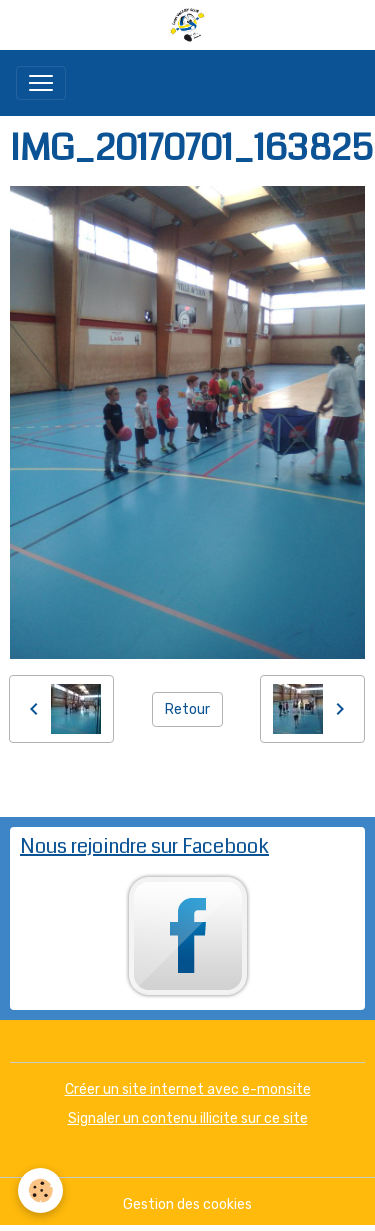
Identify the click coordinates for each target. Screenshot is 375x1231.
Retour (187, 709)
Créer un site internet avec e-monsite (188, 1089)
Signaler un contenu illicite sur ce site (188, 1118)
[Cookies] (40, 1190)
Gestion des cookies (187, 1204)
